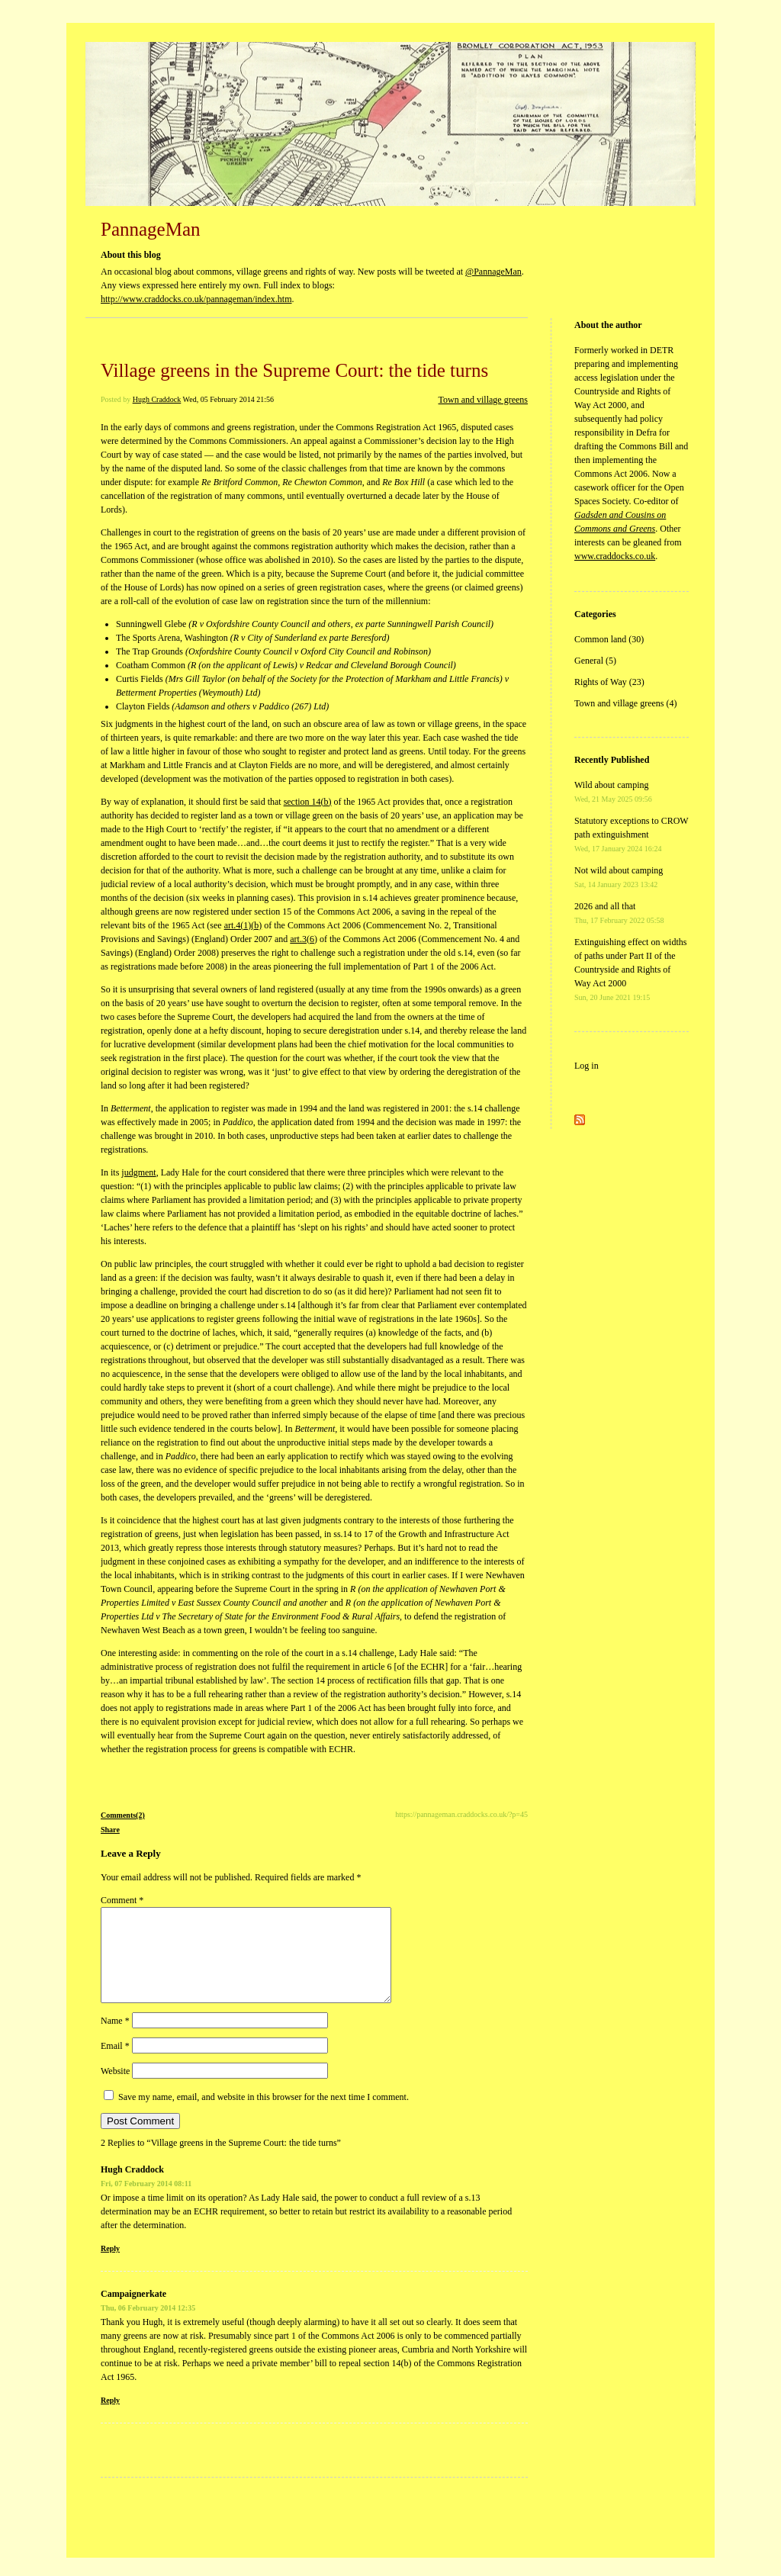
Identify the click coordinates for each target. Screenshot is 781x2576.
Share (110, 1829)
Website (115, 2089)
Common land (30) (609, 639)
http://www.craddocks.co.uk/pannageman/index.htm (196, 299)
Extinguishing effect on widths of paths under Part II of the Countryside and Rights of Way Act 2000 (630, 969)
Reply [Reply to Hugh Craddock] (110, 2266)
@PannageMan (493, 271)
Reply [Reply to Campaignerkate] (110, 2418)
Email (115, 2064)
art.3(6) (303, 939)
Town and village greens (483, 399)
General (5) (595, 660)
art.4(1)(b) (243, 925)
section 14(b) (308, 801)
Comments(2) (123, 1815)
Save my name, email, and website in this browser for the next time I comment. (263, 2115)
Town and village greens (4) (625, 703)
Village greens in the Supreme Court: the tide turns (294, 370)
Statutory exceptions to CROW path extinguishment (631, 834)
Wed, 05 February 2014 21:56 (228, 399)
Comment (122, 1900)
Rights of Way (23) (609, 682)
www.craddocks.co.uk (614, 556)
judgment (138, 1172)
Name (115, 2039)
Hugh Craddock (157, 399)
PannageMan (151, 229)
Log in (586, 1065)
